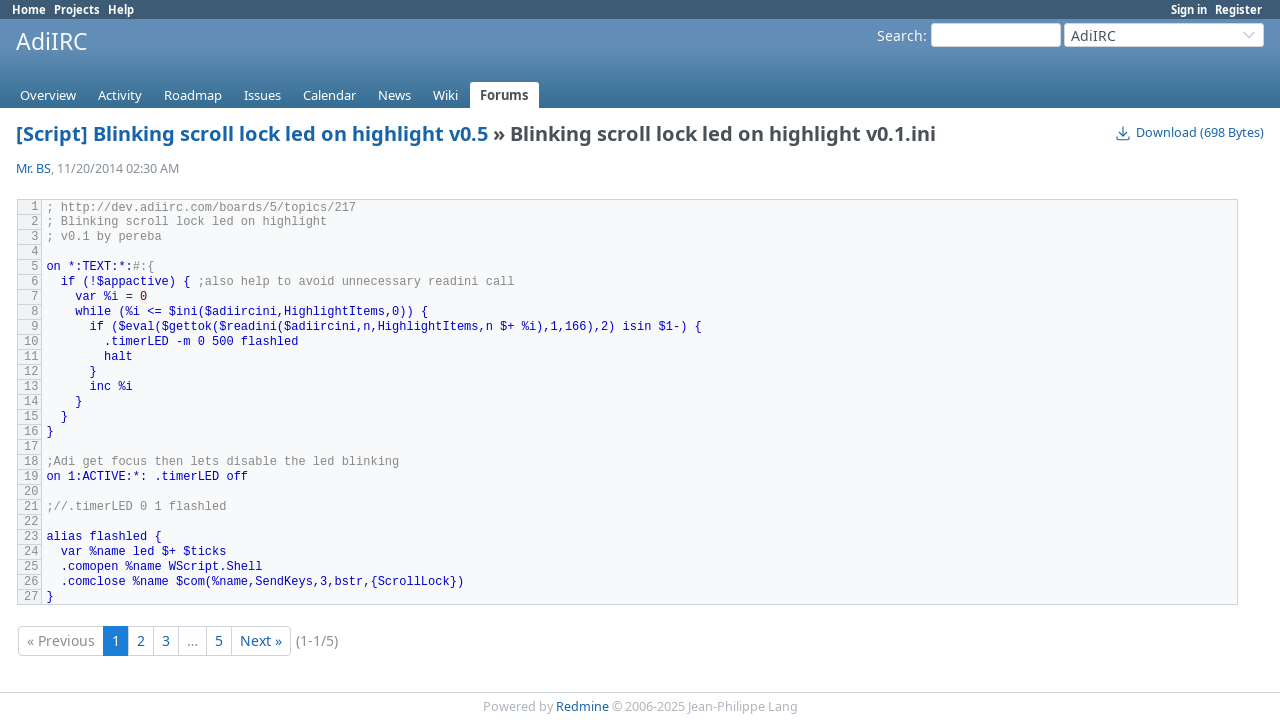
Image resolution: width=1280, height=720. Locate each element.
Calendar (329, 95)
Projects (77, 9)
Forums (504, 95)
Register (1238, 9)
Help (121, 9)
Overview (48, 95)
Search (900, 35)
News (394, 95)
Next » (261, 640)
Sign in (1189, 9)
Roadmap (193, 95)
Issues (262, 95)
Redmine (582, 706)
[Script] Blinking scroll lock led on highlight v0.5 (252, 133)
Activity (120, 95)
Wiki (445, 95)
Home (29, 9)
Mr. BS (33, 168)
